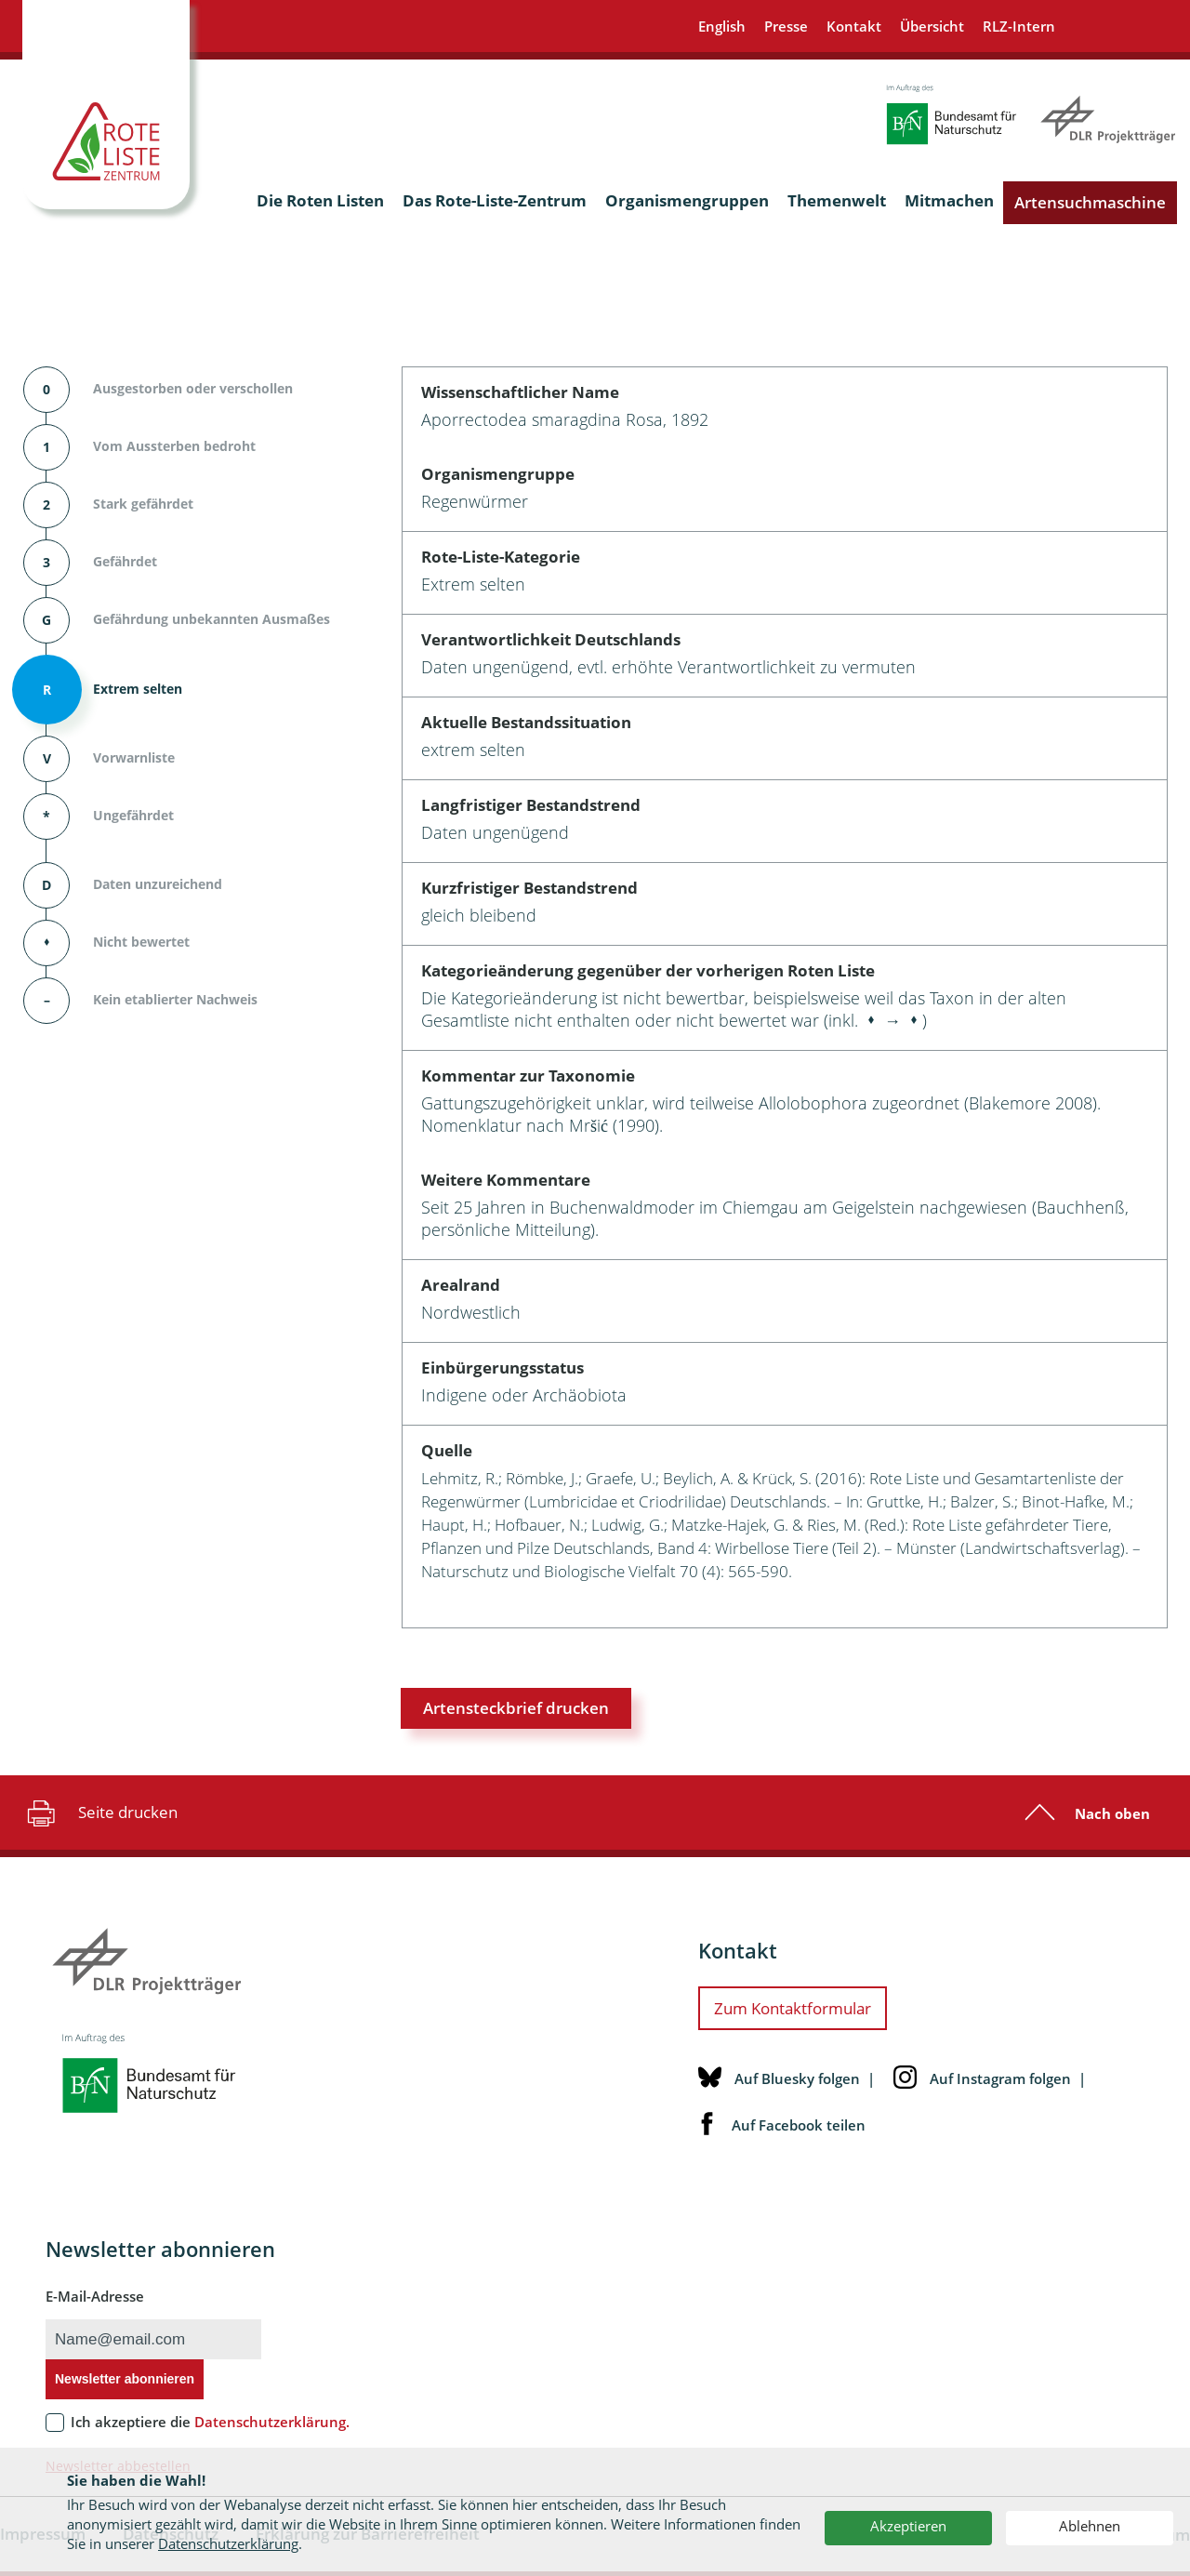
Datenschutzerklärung (228, 2543)
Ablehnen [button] (1089, 2525)
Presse (786, 26)
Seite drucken (100, 1812)
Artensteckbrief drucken (516, 1708)
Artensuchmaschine (1090, 202)
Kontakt (853, 26)
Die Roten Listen (320, 200)
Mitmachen (949, 200)
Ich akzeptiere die (210, 2421)
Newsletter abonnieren (124, 2378)
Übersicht (932, 26)
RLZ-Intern (1019, 26)
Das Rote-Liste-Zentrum (495, 200)
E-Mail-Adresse (95, 2296)
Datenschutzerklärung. (272, 2421)
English (722, 26)
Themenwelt (836, 200)
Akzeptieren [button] (908, 2525)
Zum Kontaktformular (792, 2008)
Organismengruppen (687, 200)
